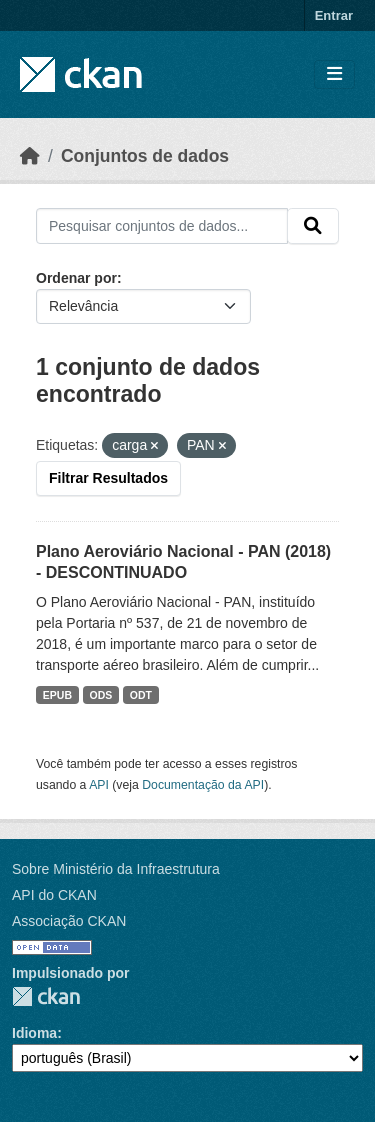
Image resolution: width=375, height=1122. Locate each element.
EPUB (57, 695)
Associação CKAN (69, 921)
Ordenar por (76, 278)
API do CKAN (54, 895)
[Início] (30, 156)
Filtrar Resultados (108, 478)
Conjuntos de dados (145, 156)
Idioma (34, 1033)
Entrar (334, 15)
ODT (141, 695)
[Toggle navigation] (334, 74)
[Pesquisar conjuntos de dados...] (162, 226)
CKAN (46, 996)
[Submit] (313, 226)
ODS (101, 695)
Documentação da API (203, 785)
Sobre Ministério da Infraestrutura (116, 869)
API (99, 785)
